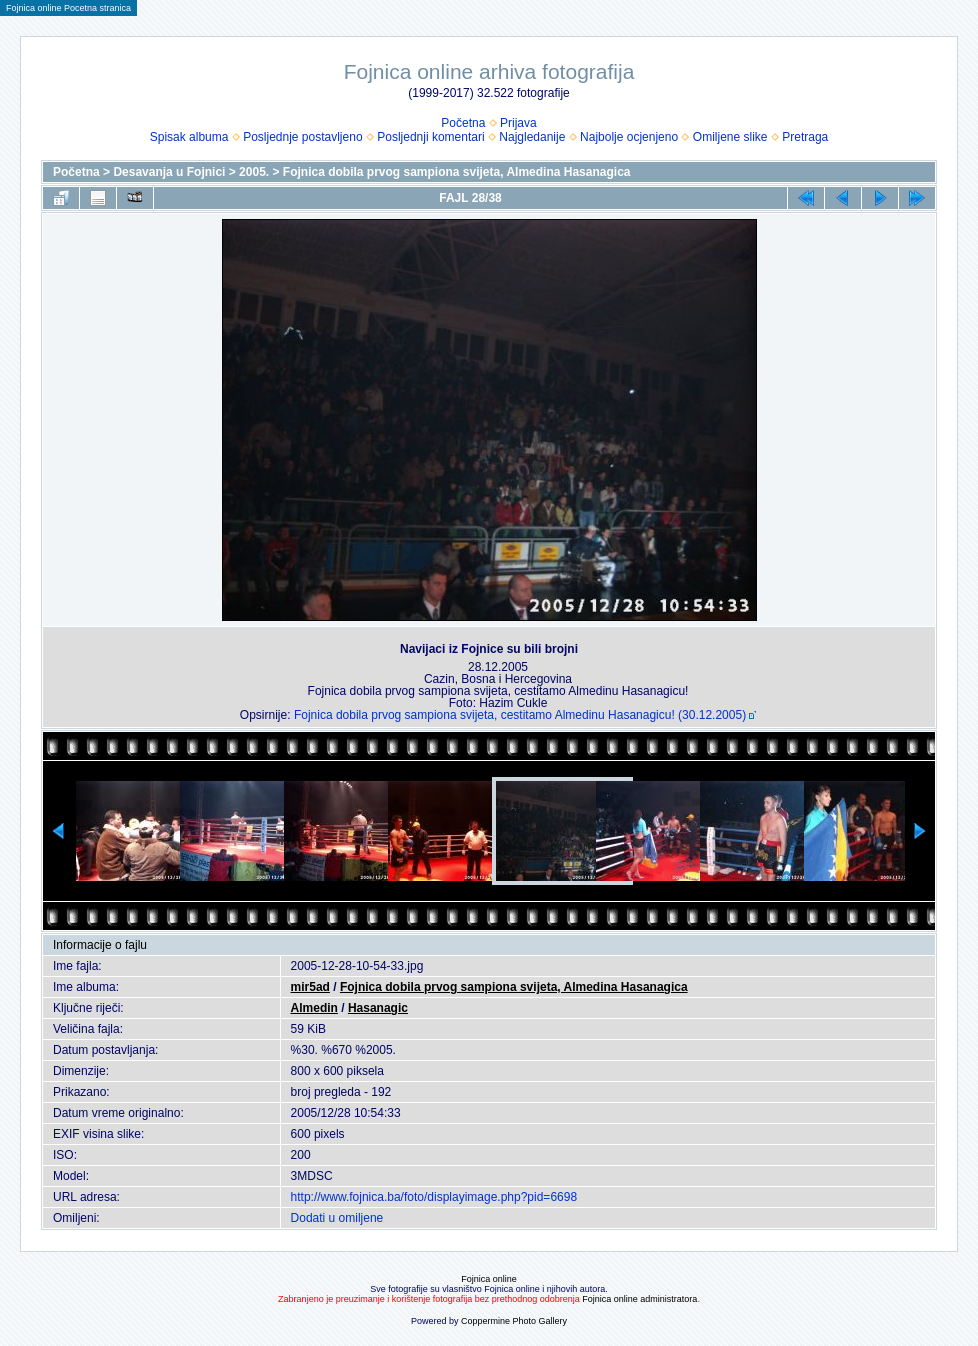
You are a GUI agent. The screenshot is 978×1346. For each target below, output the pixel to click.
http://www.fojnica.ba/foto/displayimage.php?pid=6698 (434, 1197)
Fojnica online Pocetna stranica (68, 8)
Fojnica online (489, 1279)
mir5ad (310, 987)
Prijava (518, 123)
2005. (254, 172)
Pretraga (805, 137)
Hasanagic (378, 1008)
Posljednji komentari (430, 137)
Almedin (314, 1008)
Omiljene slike (730, 137)
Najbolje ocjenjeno (629, 137)
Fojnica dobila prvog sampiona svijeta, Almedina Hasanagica (457, 172)
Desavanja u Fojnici (169, 172)
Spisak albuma (189, 137)
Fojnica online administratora (639, 1299)
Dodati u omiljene (337, 1218)
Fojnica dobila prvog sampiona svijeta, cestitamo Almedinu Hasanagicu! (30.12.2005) (520, 715)
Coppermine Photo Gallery (514, 1321)
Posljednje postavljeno (302, 137)
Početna (463, 123)
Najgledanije (532, 137)
